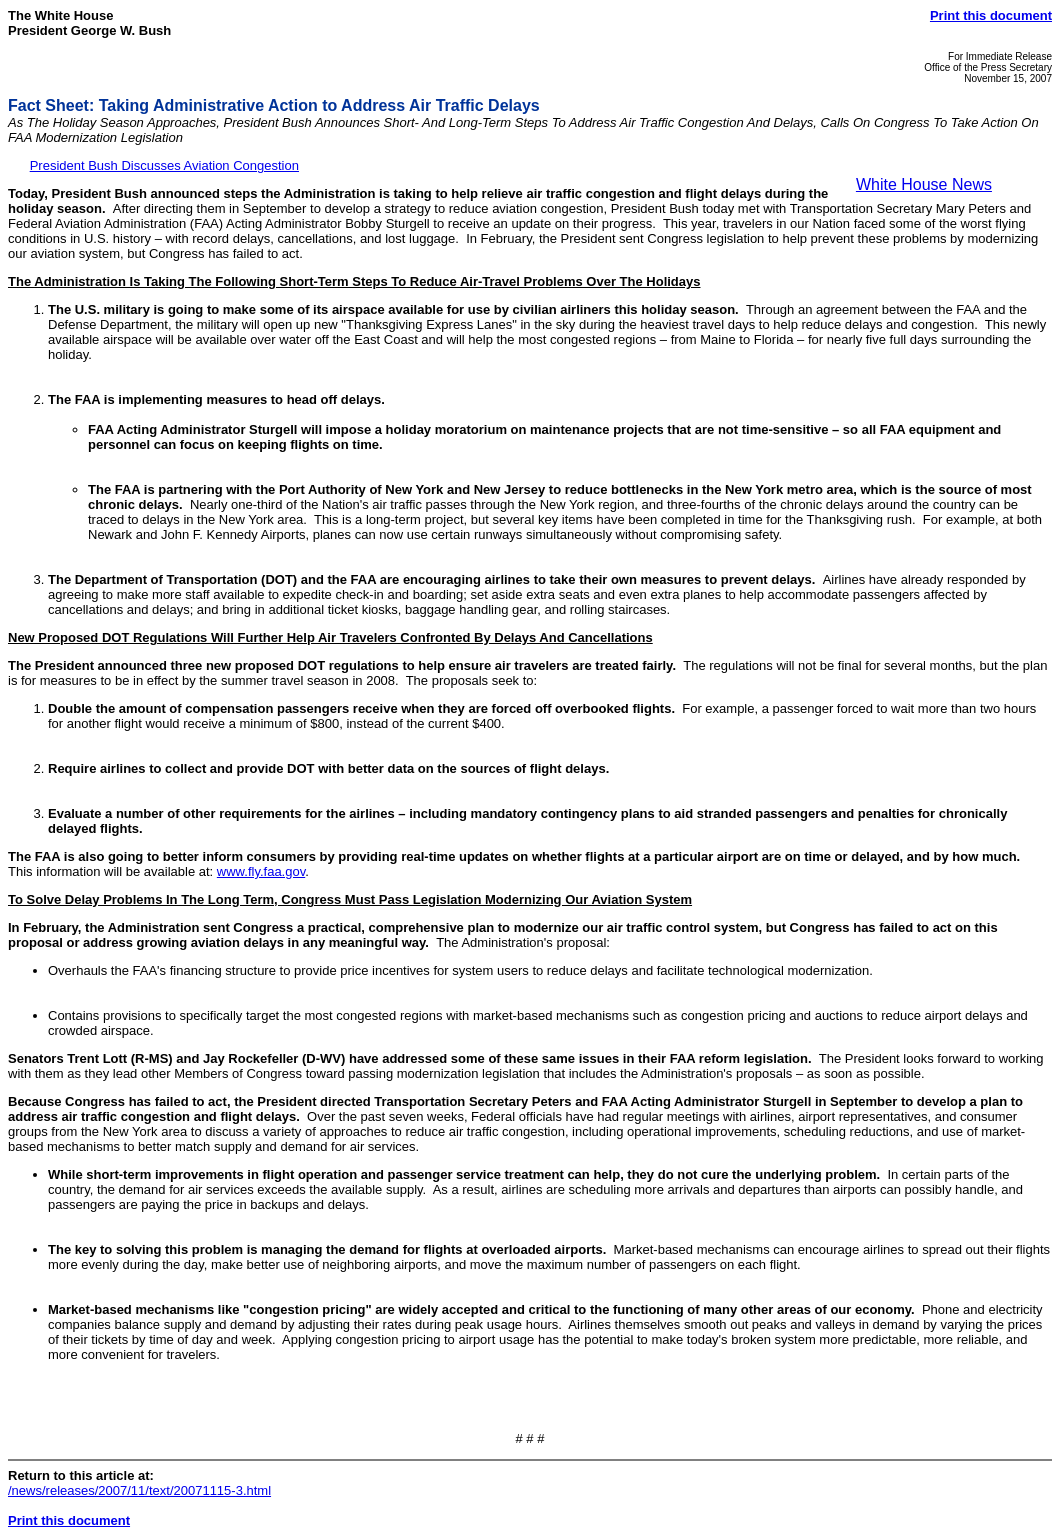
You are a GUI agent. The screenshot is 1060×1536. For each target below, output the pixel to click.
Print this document (991, 15)
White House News (924, 184)
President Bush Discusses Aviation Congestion (164, 165)
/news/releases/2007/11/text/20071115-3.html (139, 1490)
